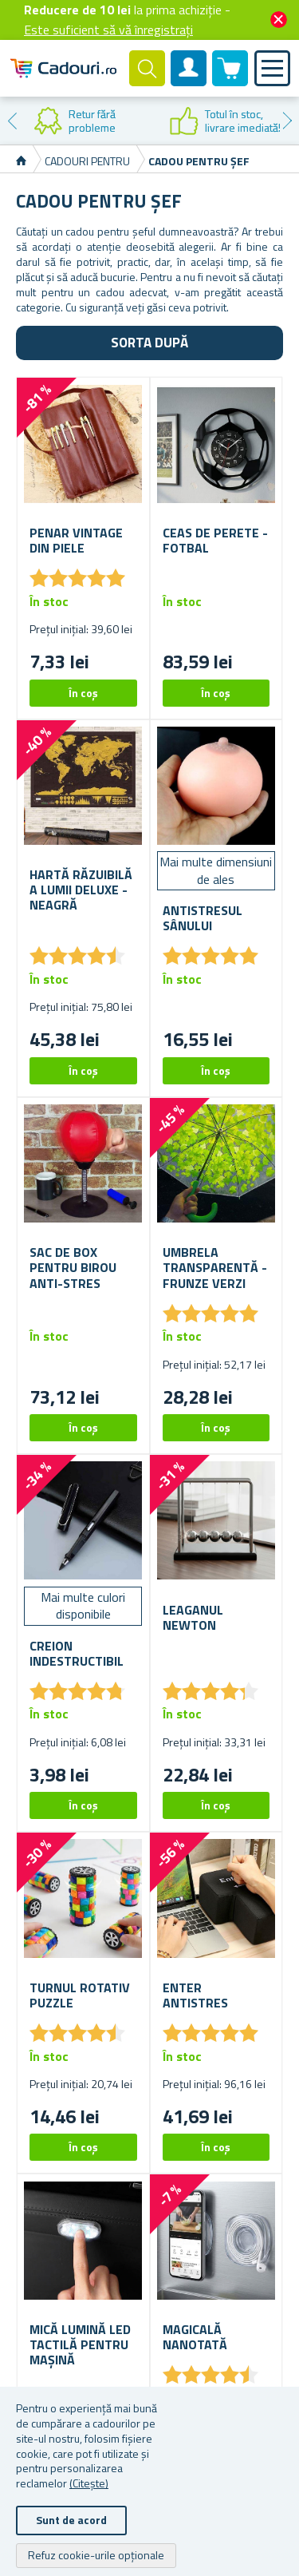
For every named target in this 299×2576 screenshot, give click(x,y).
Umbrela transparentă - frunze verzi (215, 1268)
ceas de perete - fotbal (215, 540)
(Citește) (88, 2483)
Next (287, 121)
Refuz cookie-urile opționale (96, 2554)
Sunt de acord (71, 2519)
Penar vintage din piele (76, 540)
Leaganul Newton (193, 1618)
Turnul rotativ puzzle (80, 1995)
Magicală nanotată (195, 2337)
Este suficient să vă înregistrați (108, 29)
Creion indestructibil (77, 1654)
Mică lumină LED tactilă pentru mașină (80, 2345)
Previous (12, 121)
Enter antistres (195, 1995)
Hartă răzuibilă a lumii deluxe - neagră (81, 890)
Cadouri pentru (88, 161)
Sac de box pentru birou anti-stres (73, 1268)
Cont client (189, 81)
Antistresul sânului (202, 918)
